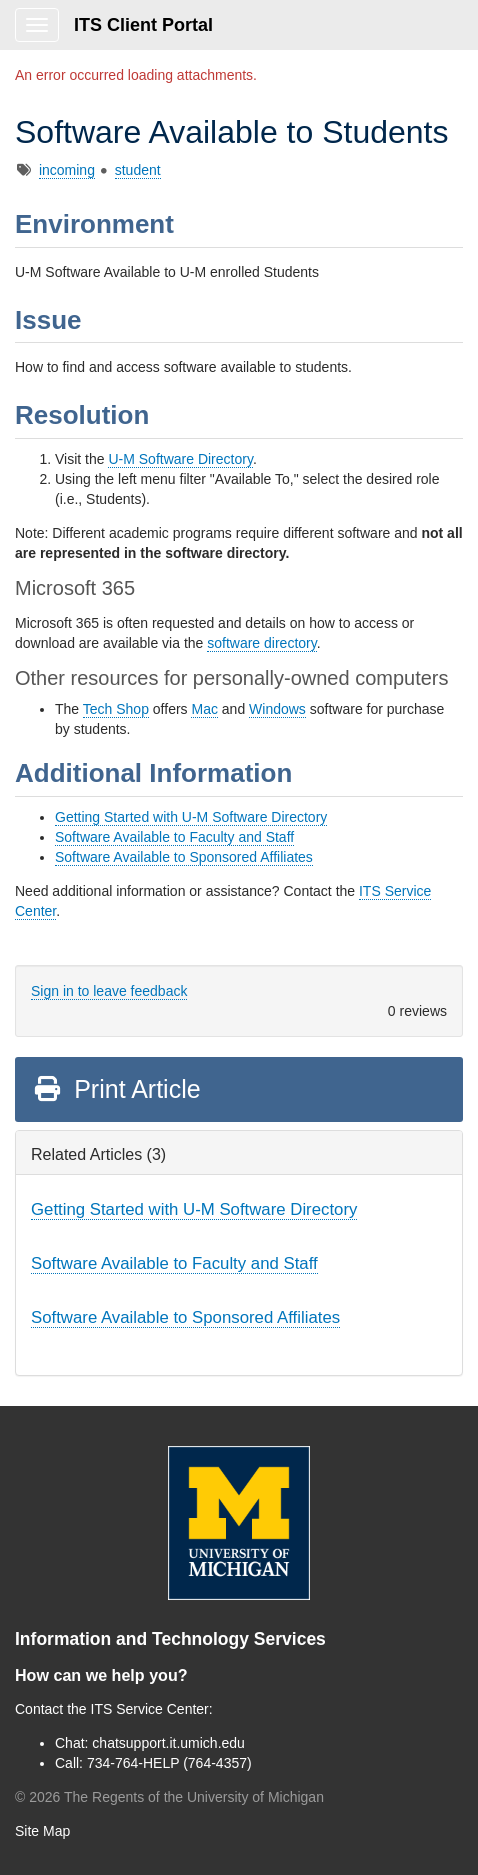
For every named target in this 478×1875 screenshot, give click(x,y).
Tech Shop (116, 709)
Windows (277, 709)
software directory (261, 643)
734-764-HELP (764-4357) (169, 1763)
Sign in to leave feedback (109, 991)
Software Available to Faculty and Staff (174, 837)
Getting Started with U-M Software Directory (191, 817)
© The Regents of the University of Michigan (169, 1797)
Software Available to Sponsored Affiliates (184, 857)
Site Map (42, 1831)
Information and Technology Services (170, 1639)
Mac (204, 709)
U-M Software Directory (180, 459)
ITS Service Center (150, 1709)
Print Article (116, 1089)
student (138, 170)
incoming (67, 170)
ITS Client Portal (143, 25)
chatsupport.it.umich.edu (168, 1743)
